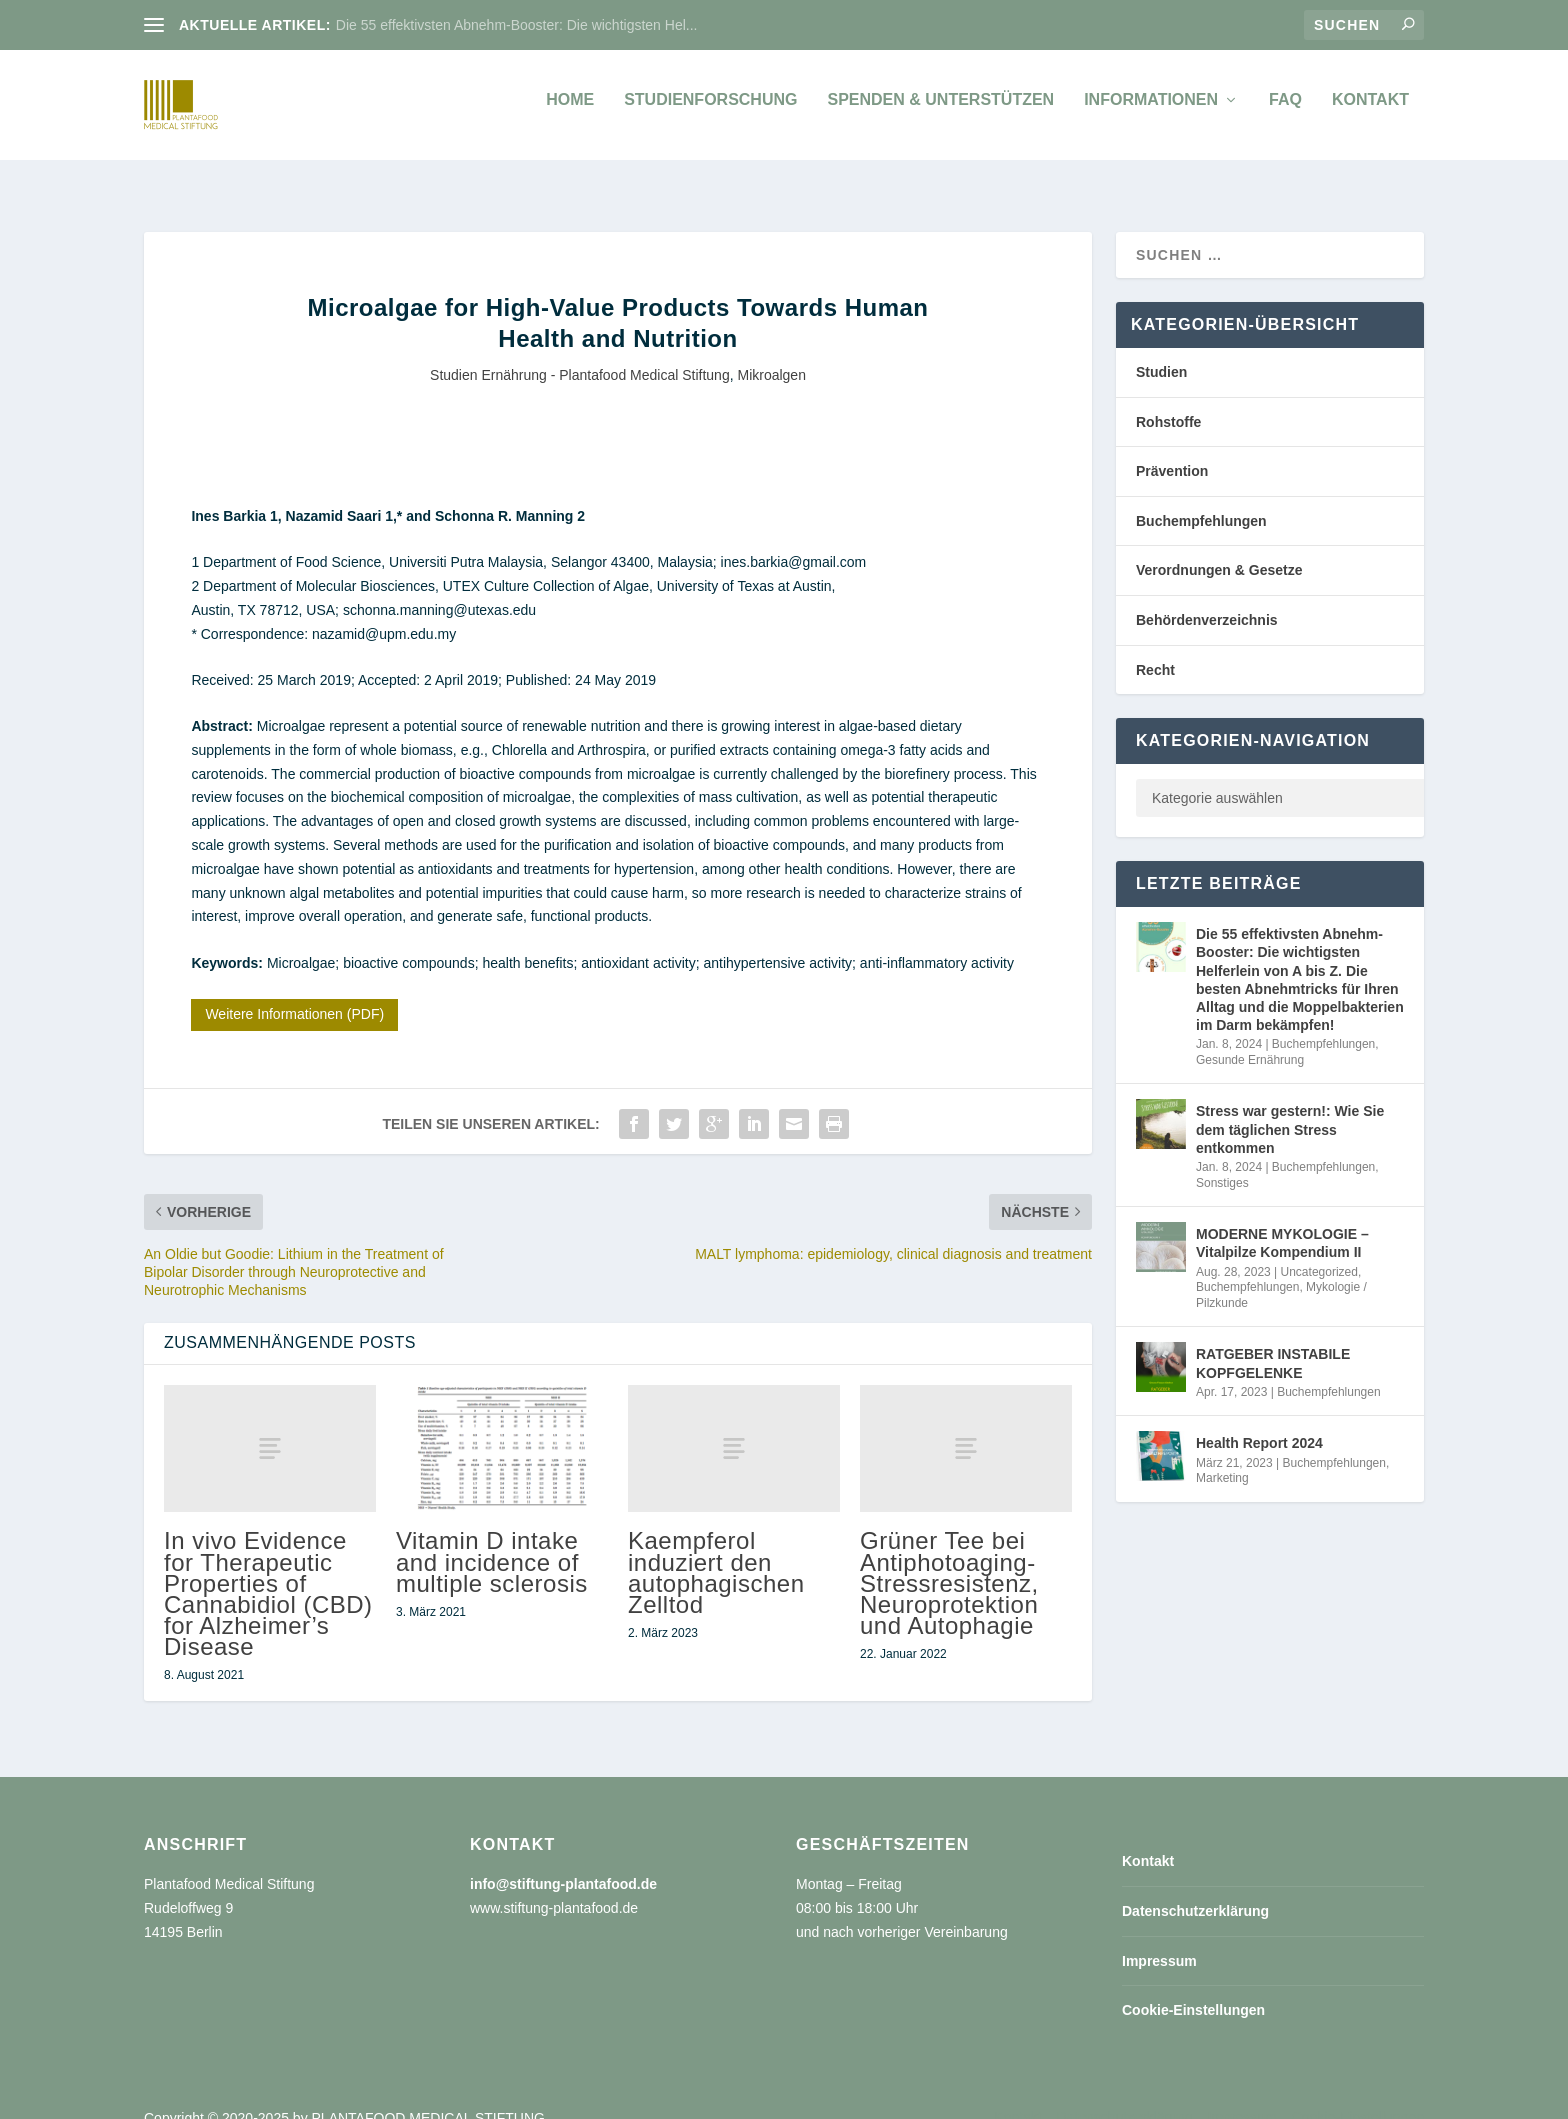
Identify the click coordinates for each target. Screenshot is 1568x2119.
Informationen (1151, 110)
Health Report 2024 (1259, 1421)
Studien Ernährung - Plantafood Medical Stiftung (580, 353)
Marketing (1222, 1456)
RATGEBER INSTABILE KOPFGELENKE (1273, 1341)
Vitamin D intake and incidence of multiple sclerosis (492, 1539)
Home (570, 110)
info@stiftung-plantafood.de (563, 1862)
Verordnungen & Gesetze (1219, 548)
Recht (1155, 648)
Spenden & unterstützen (940, 110)
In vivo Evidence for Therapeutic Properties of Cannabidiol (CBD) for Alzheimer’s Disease (268, 1571)
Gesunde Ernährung (1250, 1038)
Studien (1161, 350)
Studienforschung (710, 110)
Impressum (1159, 1939)
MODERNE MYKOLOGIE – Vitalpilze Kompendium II (1282, 1221)
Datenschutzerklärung (1195, 1889)
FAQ (1285, 110)
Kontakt (1370, 110)
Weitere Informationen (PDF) (294, 992)
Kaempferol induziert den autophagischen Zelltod (716, 1550)
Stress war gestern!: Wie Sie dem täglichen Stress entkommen (1290, 1107)
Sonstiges (1222, 1161)
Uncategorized (1319, 1250)
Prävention (1172, 449)
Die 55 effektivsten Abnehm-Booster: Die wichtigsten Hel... (517, 25)
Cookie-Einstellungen (1193, 1988)
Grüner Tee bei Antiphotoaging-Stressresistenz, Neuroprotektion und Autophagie (949, 1561)
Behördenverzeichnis (1207, 598)
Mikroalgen (771, 353)
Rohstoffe (1168, 400)
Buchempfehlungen (1201, 499)
